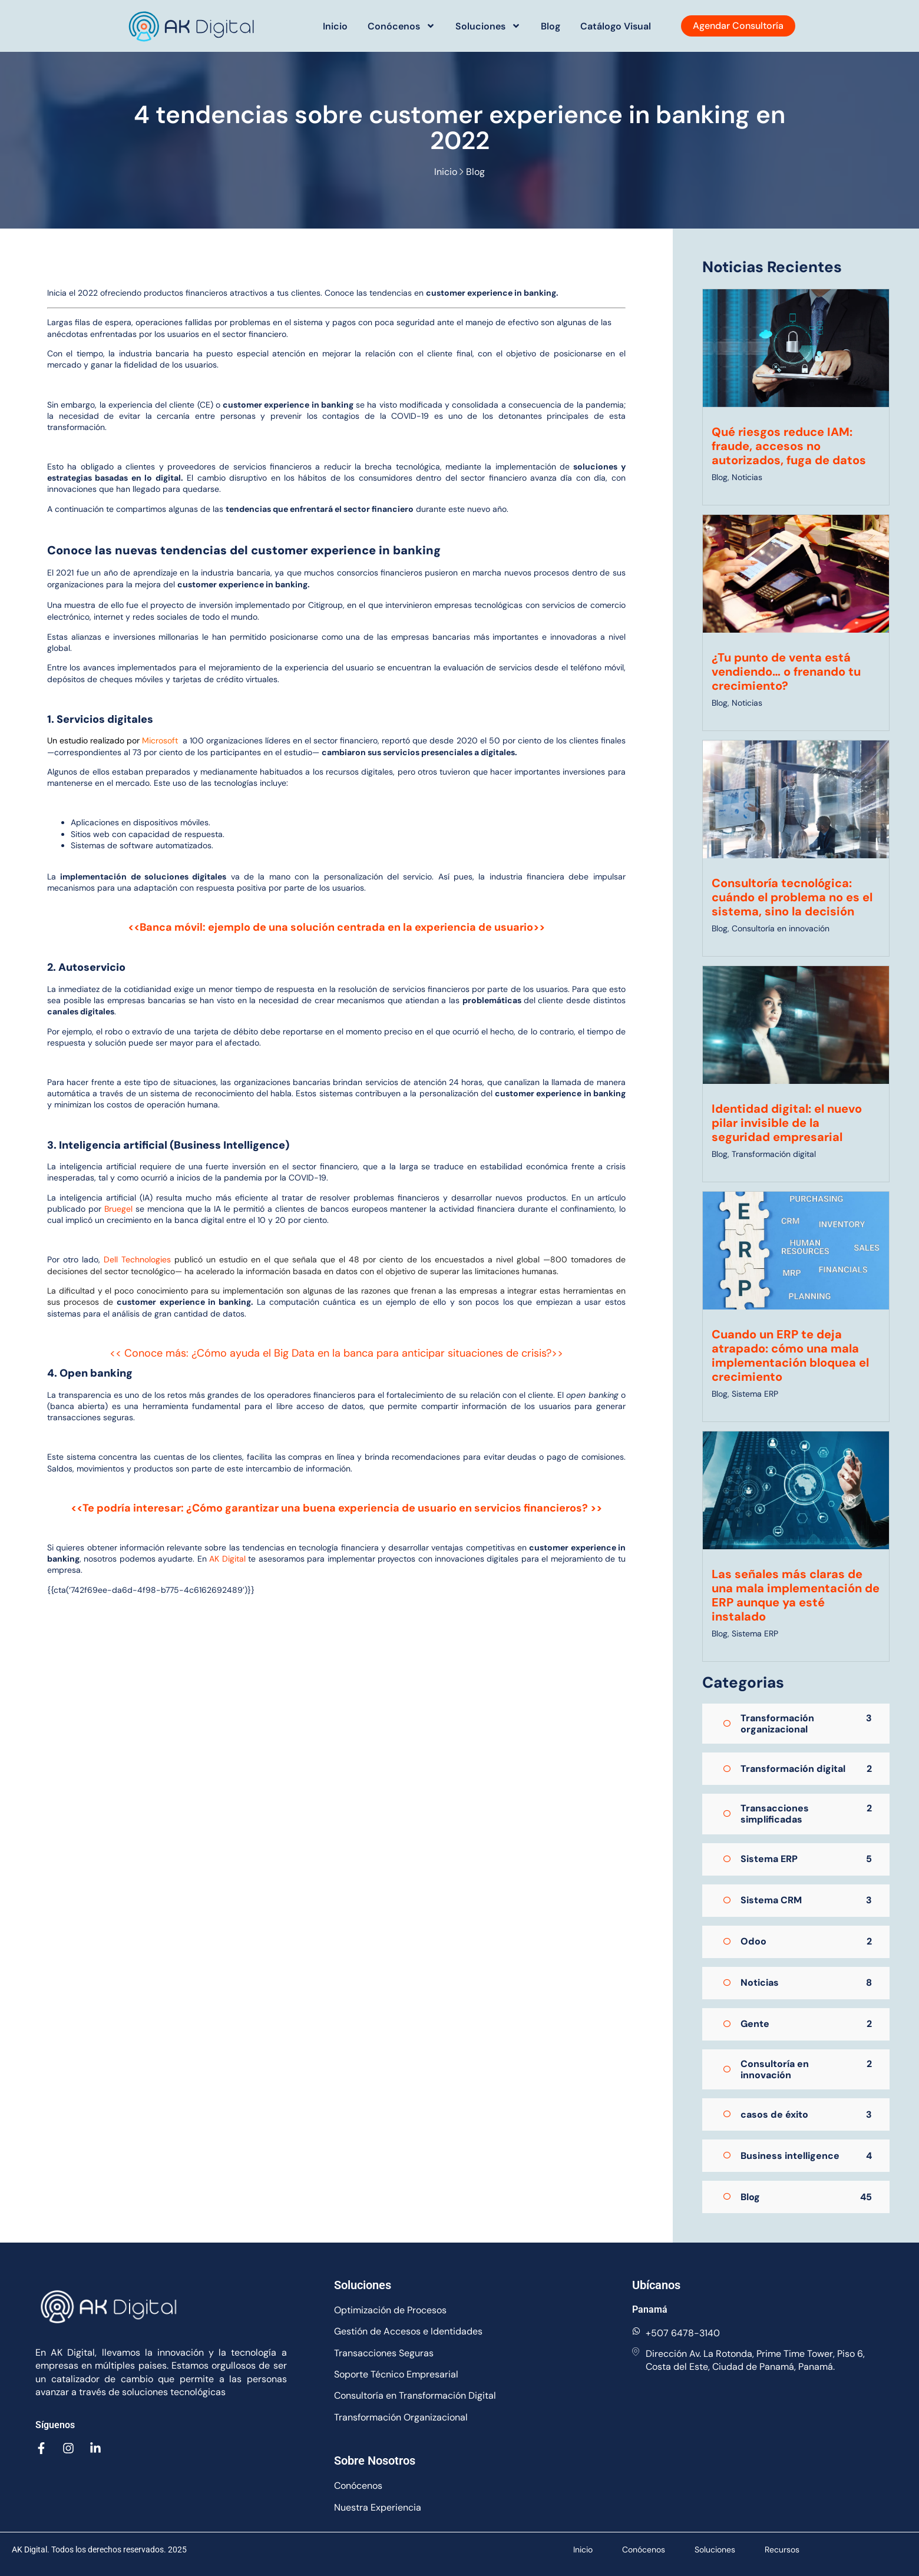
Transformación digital (774, 1154)
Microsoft (160, 740)
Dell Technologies (137, 1259)
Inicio (335, 26)
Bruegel (119, 1208)
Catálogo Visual (615, 26)
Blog (550, 26)
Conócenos (401, 26)
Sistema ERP (755, 1393)
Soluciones (488, 26)
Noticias (747, 477)
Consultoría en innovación (780, 928)
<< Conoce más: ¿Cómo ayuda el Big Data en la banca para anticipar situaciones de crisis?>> (336, 1353)
